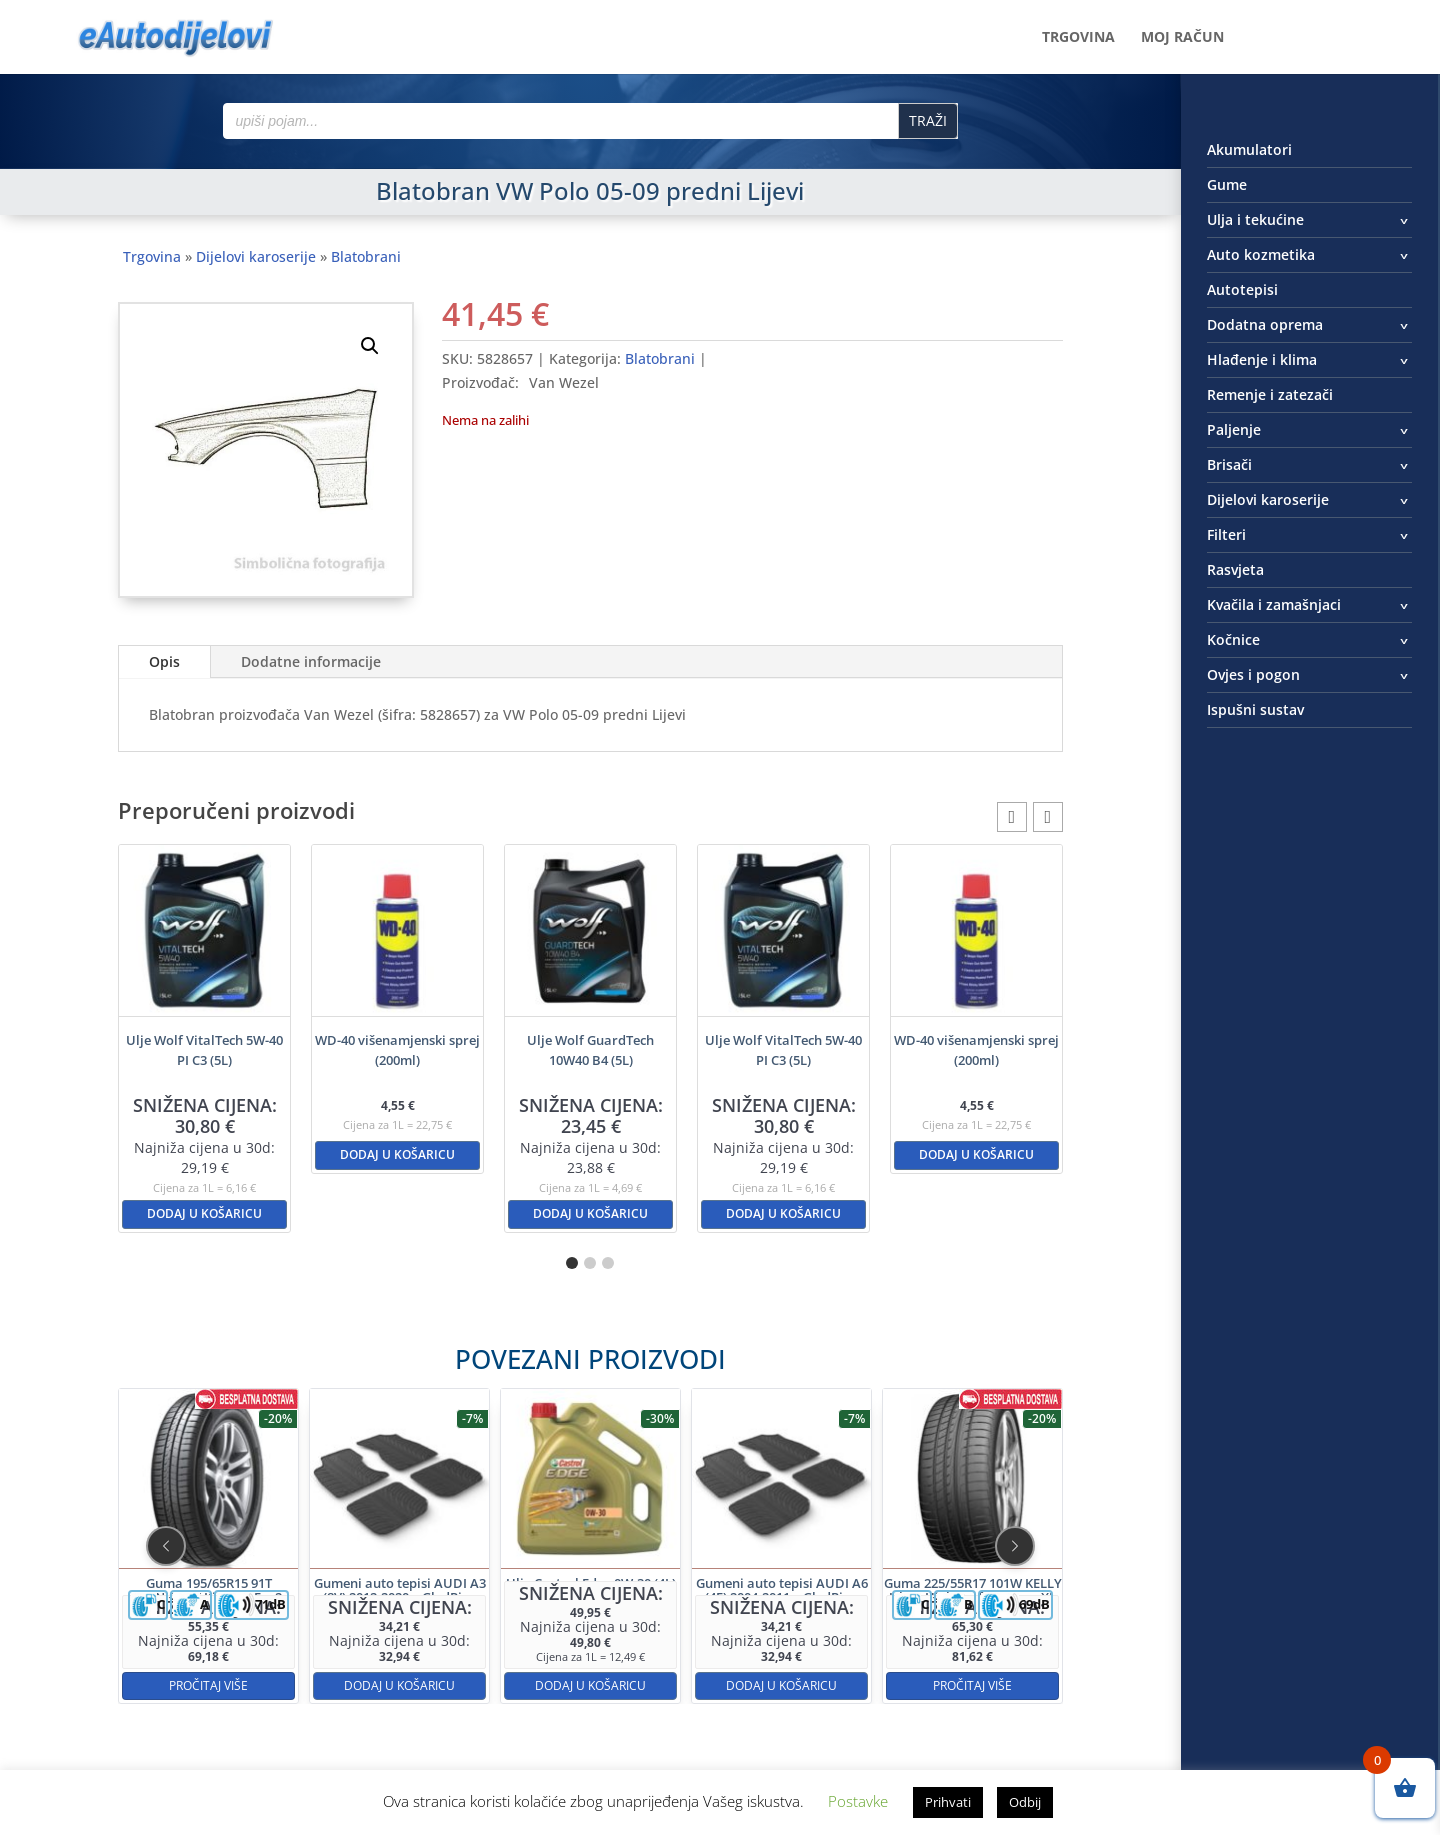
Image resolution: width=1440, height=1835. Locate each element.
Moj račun (1182, 38)
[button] (370, 346)
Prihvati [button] (948, 1802)
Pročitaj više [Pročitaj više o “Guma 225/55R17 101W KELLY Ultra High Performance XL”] (792, 1609)
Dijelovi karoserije (256, 256)
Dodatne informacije (311, 661)
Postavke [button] (858, 1801)
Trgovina (1078, 38)
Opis (164, 661)
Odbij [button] (1025, 1802)
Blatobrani (366, 256)
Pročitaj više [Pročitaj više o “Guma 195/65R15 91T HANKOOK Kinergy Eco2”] (389, 1609)
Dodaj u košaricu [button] (204, 1213)
